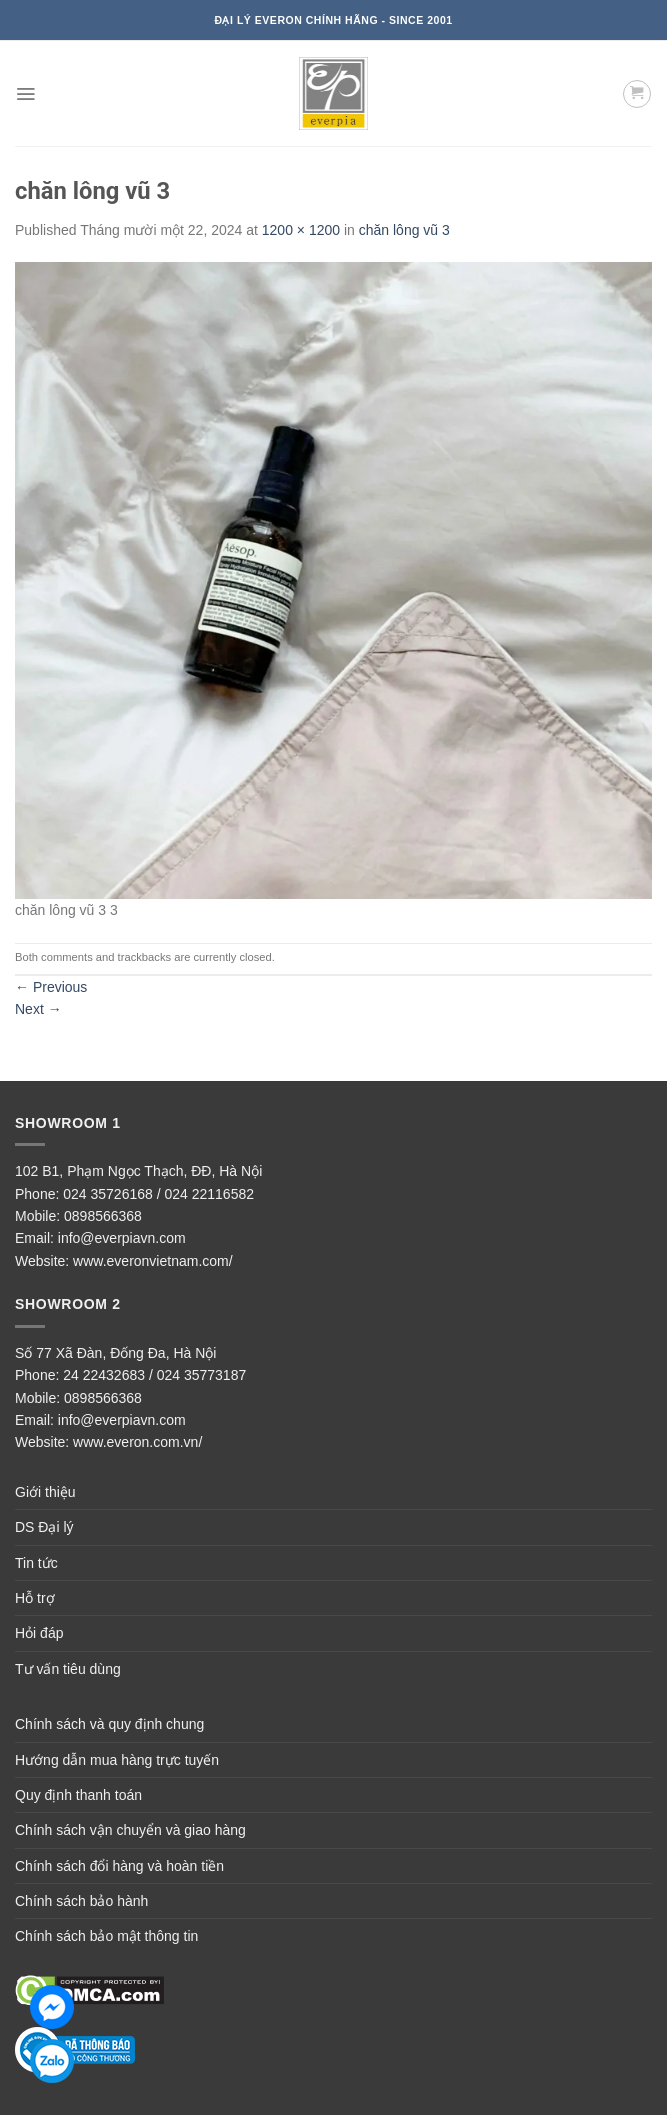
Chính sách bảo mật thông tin (106, 1936)
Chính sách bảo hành (81, 1901)
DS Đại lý (44, 1527)
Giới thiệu (45, 1492)
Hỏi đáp (39, 1633)
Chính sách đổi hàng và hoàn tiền (119, 1866)
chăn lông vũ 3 (404, 230)
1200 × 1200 (301, 230)
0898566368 (103, 1216)
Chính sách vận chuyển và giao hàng (130, 1830)
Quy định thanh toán (78, 1795)
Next (38, 1009)
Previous (51, 987)
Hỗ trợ (35, 1598)
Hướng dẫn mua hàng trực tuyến (117, 1760)
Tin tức (36, 1563)
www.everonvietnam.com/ (153, 1261)
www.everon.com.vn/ (137, 1442)
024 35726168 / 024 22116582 (158, 1194)
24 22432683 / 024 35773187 (154, 1375)
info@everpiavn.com (122, 1238)
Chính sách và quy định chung (109, 1724)
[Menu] (25, 94)
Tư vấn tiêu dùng (68, 1669)
